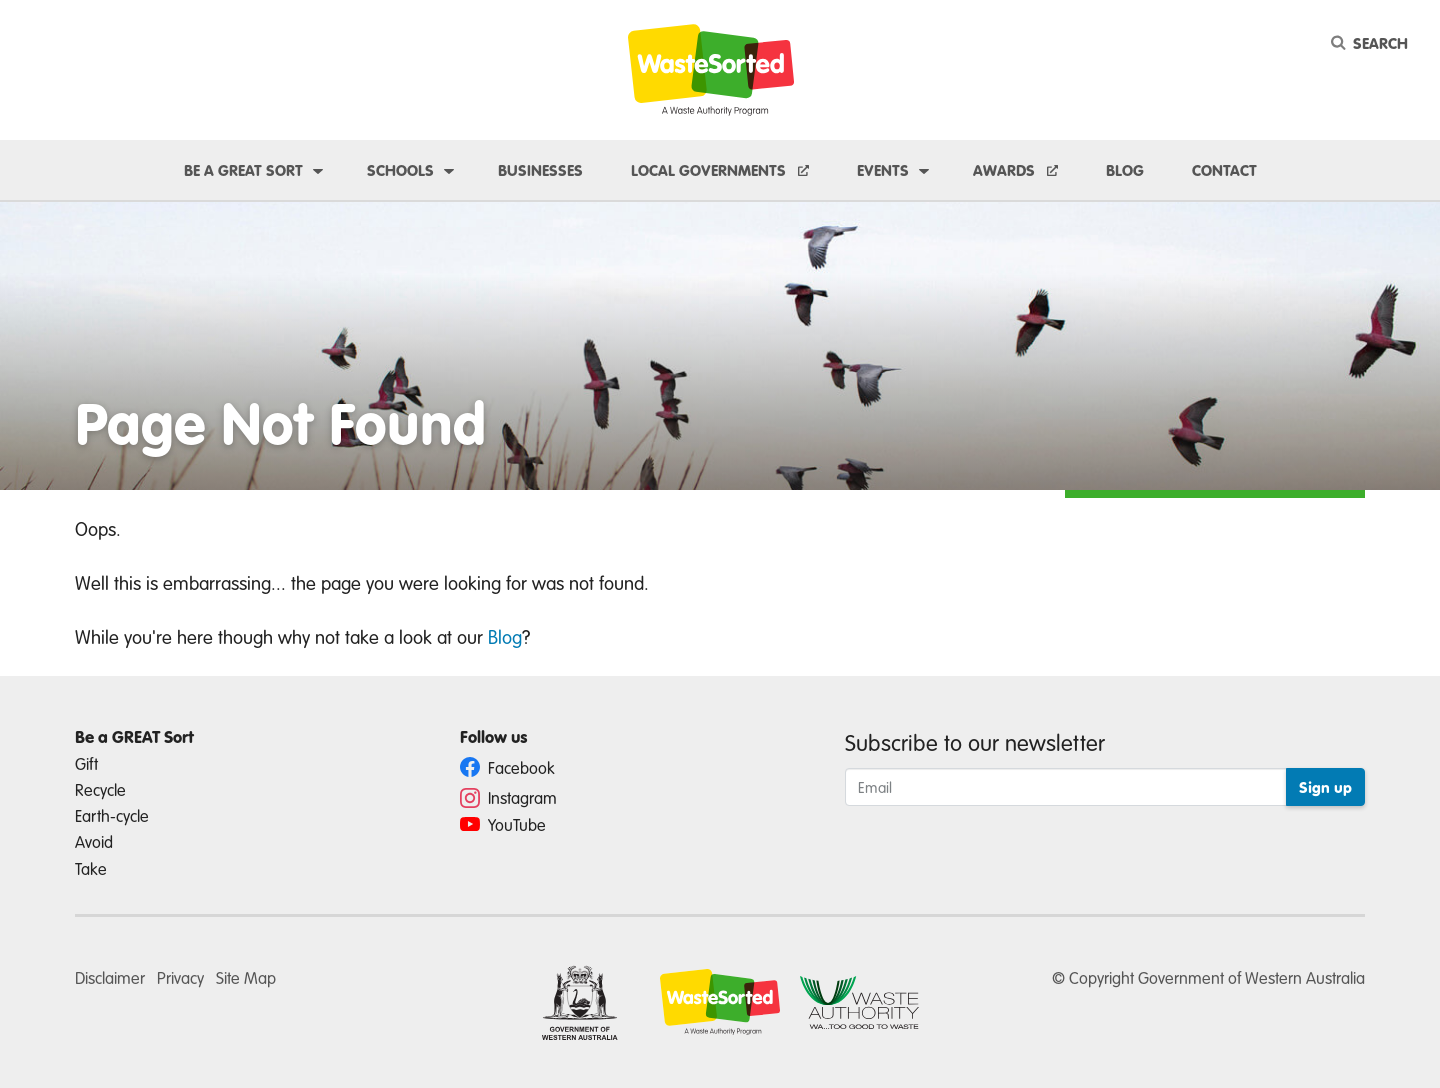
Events (883, 170)
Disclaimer (110, 977)
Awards (1006, 170)
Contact (1224, 170)
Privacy (180, 977)
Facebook (507, 767)
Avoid (94, 841)
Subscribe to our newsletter (975, 742)
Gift (86, 763)
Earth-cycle (112, 815)
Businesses (540, 170)
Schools (400, 170)
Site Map (246, 977)
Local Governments (710, 170)
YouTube (503, 824)
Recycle (100, 789)
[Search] (1373, 43)
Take (91, 868)
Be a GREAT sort (243, 170)
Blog (1125, 170)
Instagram (508, 797)
